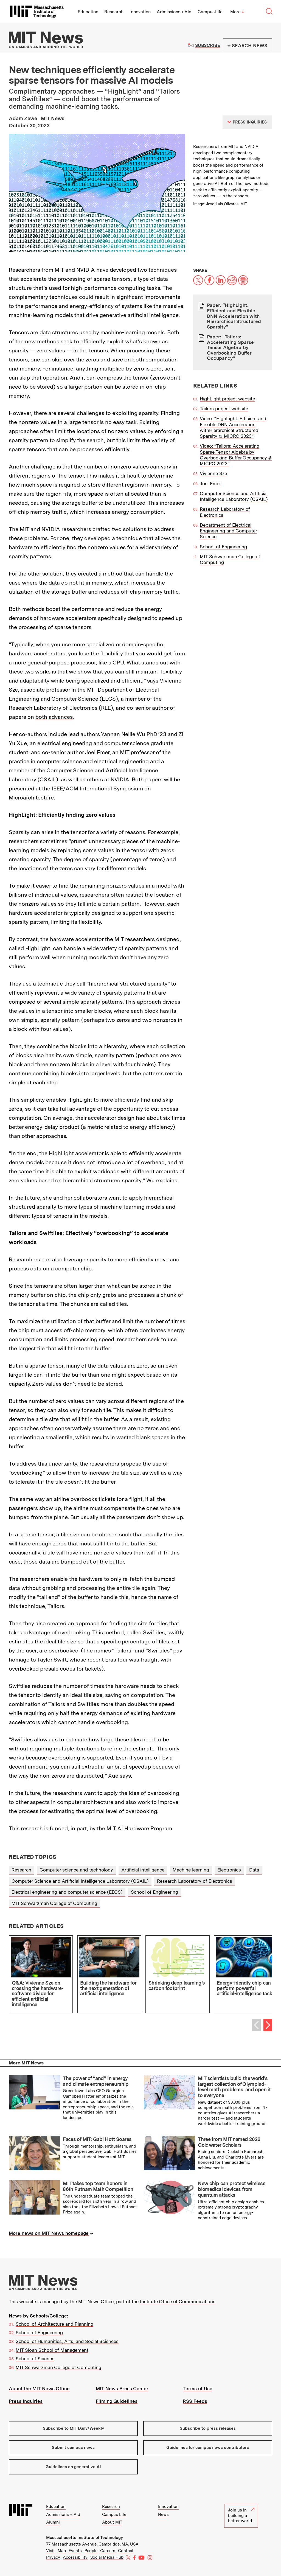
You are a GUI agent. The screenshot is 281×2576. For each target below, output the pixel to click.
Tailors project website (224, 408)
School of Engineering (223, 546)
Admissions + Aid (174, 11)
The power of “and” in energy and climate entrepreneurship (95, 2081)
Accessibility (75, 2557)
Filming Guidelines (116, 2401)
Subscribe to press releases (208, 2428)
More (237, 11)
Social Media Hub (106, 2557)
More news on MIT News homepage (49, 2233)
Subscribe (207, 45)
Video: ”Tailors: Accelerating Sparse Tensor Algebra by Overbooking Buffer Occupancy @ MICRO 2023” (236, 454)
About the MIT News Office (39, 2388)
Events (75, 2550)
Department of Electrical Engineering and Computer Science (228, 531)
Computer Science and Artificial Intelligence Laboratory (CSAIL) (234, 496)
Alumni (53, 2522)
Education (88, 11)
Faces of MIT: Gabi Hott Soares (97, 2139)
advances (61, 717)
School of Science (35, 2358)
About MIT (112, 2522)
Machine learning (191, 1870)
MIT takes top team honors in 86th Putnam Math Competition (98, 2186)
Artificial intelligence (142, 1870)
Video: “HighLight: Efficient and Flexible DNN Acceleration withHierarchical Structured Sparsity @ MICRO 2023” (233, 427)
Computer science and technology (76, 1870)
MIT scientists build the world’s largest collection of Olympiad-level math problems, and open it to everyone (234, 2086)
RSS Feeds (195, 2401)
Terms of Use (197, 2388)
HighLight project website (227, 399)
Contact (126, 2550)
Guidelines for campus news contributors (207, 2447)
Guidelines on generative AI (73, 2466)
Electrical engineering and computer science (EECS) (67, 1892)
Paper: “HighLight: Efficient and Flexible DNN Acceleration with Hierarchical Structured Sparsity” (234, 315)
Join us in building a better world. (241, 2515)
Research (113, 11)
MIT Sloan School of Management (52, 2350)
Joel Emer (210, 483)
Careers (107, 2550)
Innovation (140, 11)
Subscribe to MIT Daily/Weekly (73, 2428)
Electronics (229, 1870)
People (91, 2550)
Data (254, 1870)
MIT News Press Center (122, 2388)
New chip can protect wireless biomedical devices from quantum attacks (231, 2189)
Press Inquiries (26, 2401)
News (163, 2514)
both (41, 717)
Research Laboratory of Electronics (194, 1881)
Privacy (53, 2557)
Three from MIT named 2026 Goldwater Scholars (229, 2142)
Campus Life (210, 11)
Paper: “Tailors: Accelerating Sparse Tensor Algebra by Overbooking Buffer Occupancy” (230, 347)
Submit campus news (73, 2447)
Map (62, 2550)
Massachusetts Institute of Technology (84, 2537)
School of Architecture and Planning (54, 2324)
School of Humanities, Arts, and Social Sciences (67, 2341)
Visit (50, 2550)
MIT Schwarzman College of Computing (54, 1903)
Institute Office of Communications (177, 2301)
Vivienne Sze (213, 473)
